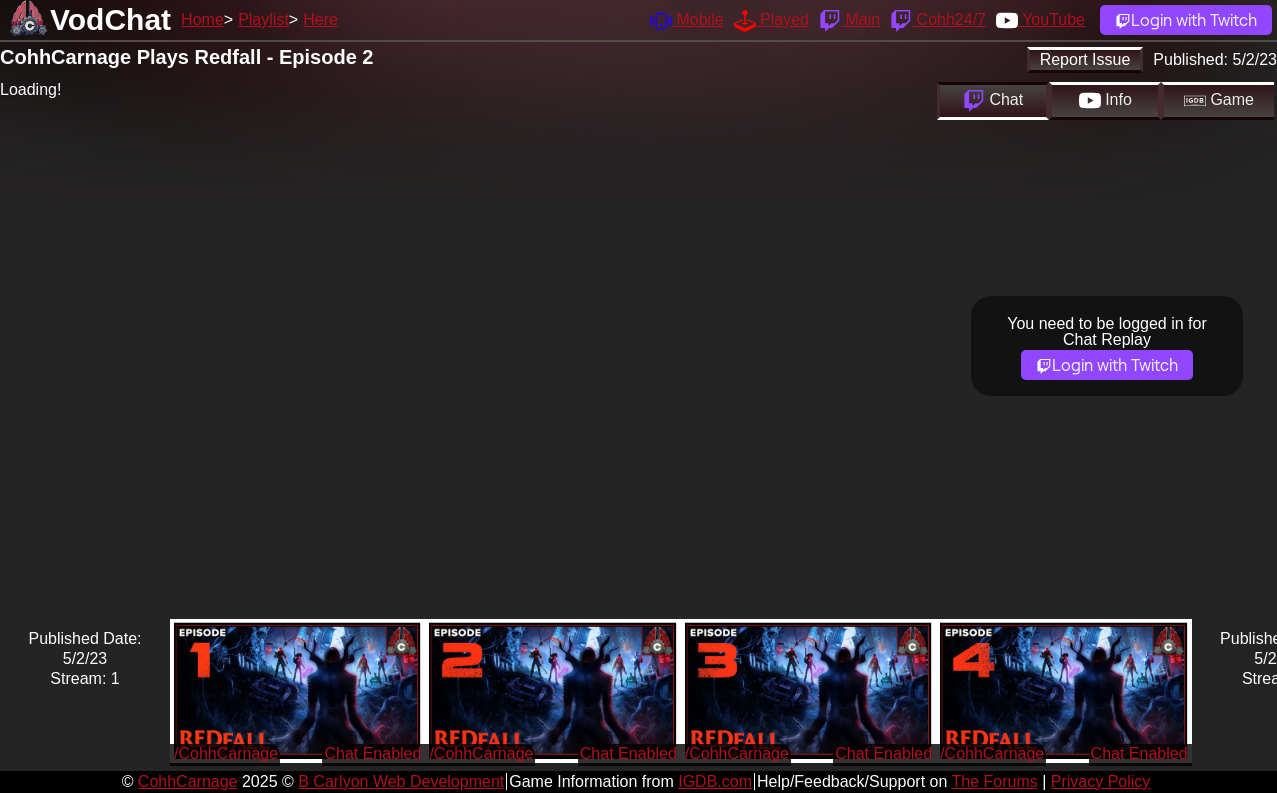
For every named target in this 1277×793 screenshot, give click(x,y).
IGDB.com (715, 781)
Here (320, 19)
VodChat (110, 19)
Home (202, 19)
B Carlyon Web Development (401, 781)
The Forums (994, 781)
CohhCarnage (188, 781)
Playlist (263, 19)
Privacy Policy (1101, 781)
